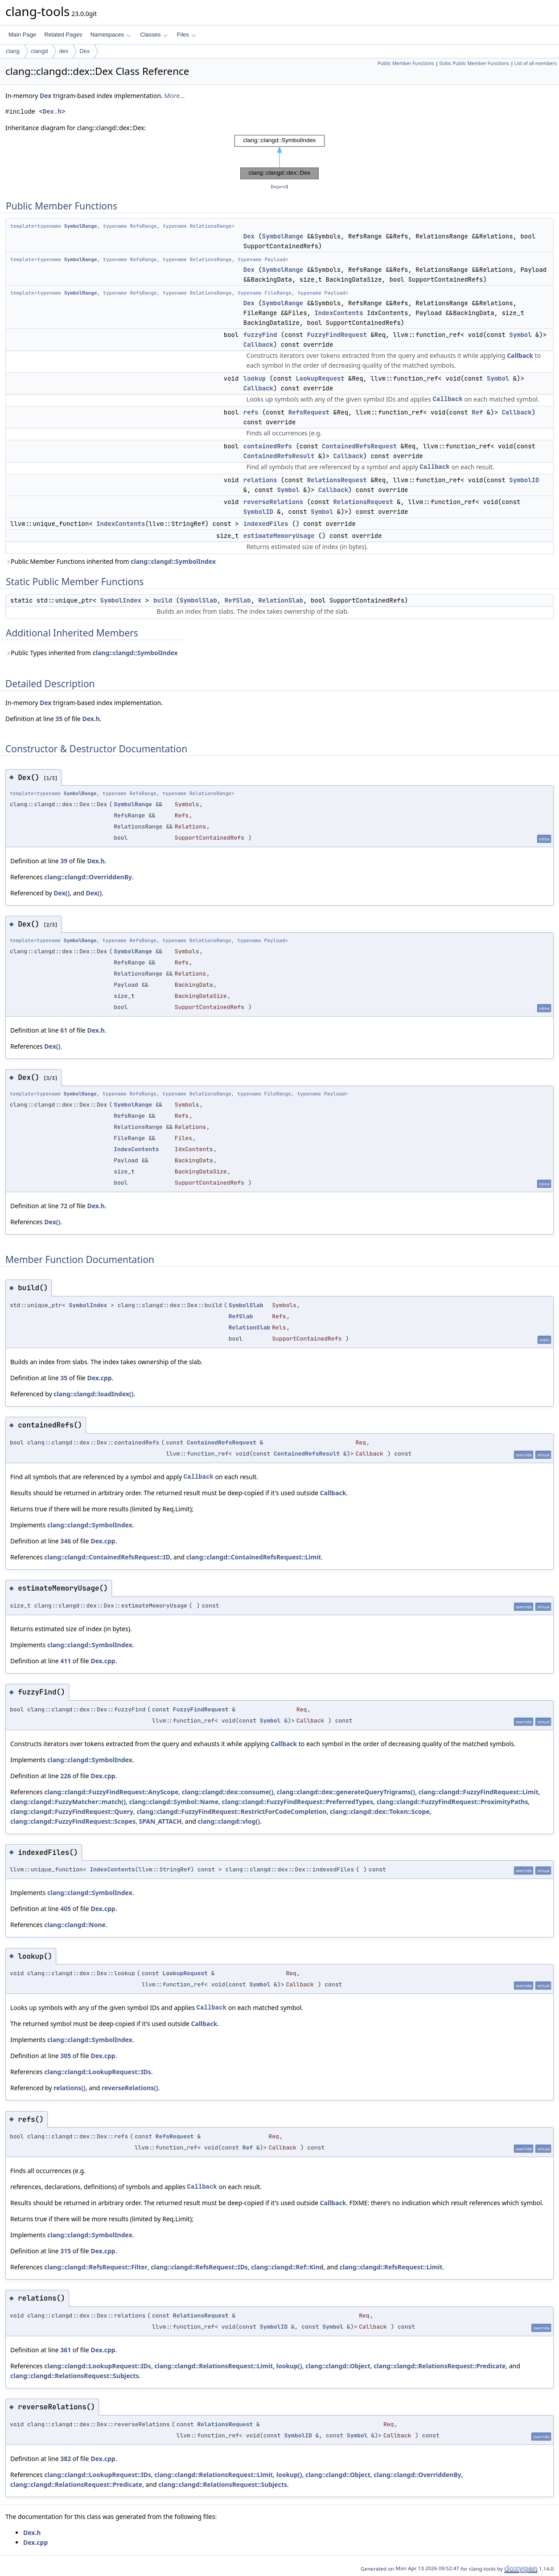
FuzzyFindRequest (337, 335)
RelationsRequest (337, 480)
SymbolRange (80, 226)
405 (65, 1908)
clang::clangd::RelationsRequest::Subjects (74, 2375)
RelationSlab (280, 600)
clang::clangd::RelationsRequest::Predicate (440, 2366)
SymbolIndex (120, 600)
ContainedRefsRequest (359, 446)
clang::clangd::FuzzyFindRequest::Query (71, 1811)
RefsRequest (308, 412)
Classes (154, 34)
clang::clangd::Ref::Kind (287, 2267)
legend (279, 186)
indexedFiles (265, 524)
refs (251, 412)
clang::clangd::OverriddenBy (88, 877)
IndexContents (338, 313)
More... (174, 95)
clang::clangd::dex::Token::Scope (380, 1811)
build (162, 600)
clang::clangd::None (75, 1924)
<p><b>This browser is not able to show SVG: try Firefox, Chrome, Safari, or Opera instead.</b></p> (279, 157)
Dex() (61, 893)
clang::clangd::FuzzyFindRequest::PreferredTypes (298, 1801)
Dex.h (52, 111)
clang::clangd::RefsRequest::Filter (96, 2267)
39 (63, 861)
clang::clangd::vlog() (229, 1821)
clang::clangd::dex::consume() (228, 1792)
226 (65, 1776)
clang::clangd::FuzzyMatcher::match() (68, 1801)
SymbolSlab (198, 600)
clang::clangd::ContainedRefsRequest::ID (107, 1557)
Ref (477, 412)
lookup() (289, 2366)
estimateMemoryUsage (279, 536)
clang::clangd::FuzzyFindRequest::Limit (478, 1792)
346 (65, 1541)
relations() (69, 2088)
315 (65, 2251)
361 (65, 2350)
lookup (254, 378)
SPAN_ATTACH (160, 1821)
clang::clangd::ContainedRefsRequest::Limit (253, 1557)
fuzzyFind (260, 335)
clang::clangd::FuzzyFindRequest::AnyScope (111, 1792)
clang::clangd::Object (337, 2366)
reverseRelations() (130, 2088)
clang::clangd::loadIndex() (93, 1394)
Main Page (22, 34)
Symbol (520, 335)
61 (63, 1030)
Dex (84, 51)
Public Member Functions (406, 63)
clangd (39, 51)
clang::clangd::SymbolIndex (173, 561)
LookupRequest (320, 378)
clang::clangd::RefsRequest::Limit (391, 2267)
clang (13, 51)
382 (65, 2458)
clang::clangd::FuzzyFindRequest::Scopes (73, 1821)
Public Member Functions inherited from (110, 561)
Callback (258, 344)
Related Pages (63, 34)
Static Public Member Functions (474, 63)
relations (260, 480)
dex (63, 51)
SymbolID (524, 480)
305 (65, 2055)
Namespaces (110, 34)
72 (63, 1206)
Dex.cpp (99, 1378)
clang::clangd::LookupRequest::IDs (97, 2071)
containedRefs (267, 446)
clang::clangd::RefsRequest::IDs (199, 2267)
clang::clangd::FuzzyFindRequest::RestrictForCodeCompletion (231, 1811)
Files (186, 34)
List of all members (535, 63)
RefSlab (238, 600)
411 (65, 1661)
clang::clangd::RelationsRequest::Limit (213, 2366)
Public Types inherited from (91, 652)
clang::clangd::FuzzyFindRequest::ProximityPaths (452, 1801)
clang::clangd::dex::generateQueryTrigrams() (346, 1792)
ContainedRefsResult (279, 456)
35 (58, 718)
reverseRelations (273, 502)
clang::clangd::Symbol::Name (173, 1801)
